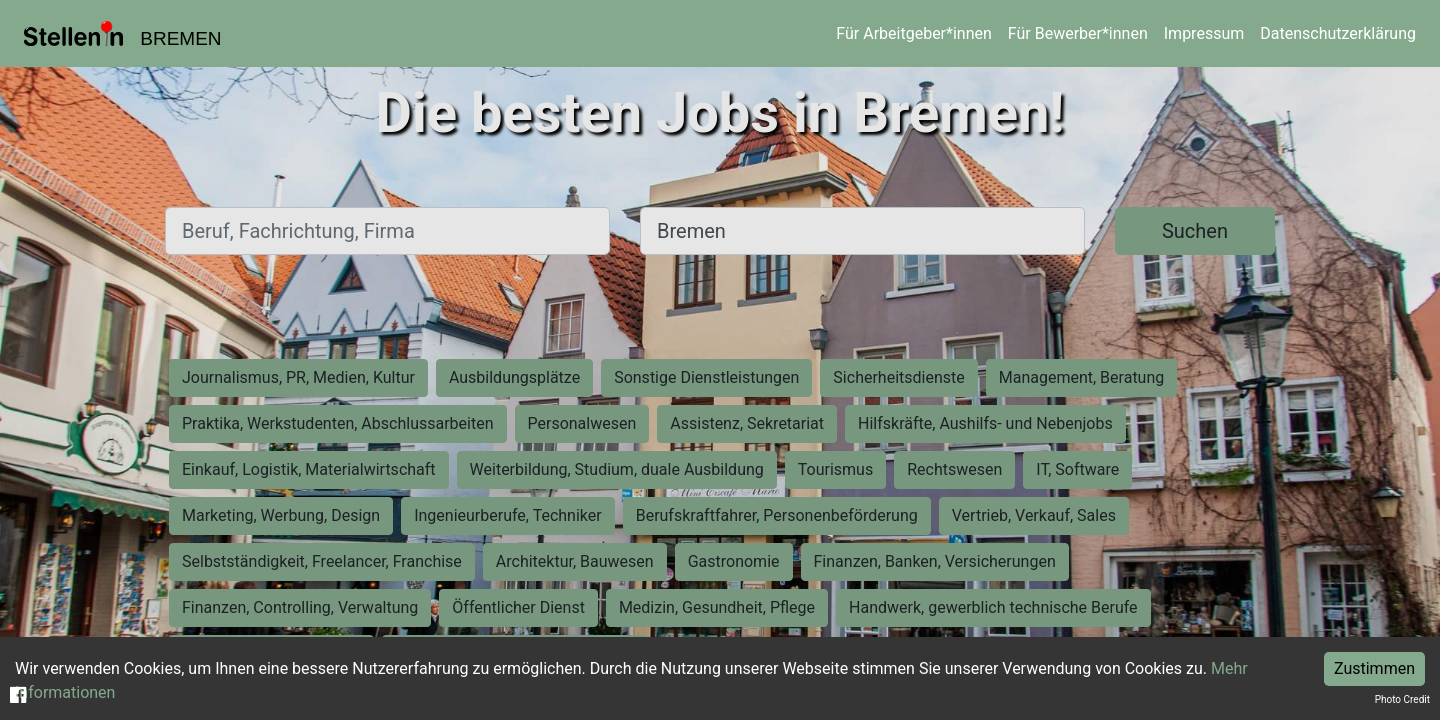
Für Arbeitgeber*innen (913, 33)
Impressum (1204, 33)
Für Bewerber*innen (1078, 33)
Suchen (1195, 231)
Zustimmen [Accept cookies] (1374, 668)
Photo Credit (1402, 699)
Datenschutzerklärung (1338, 33)
